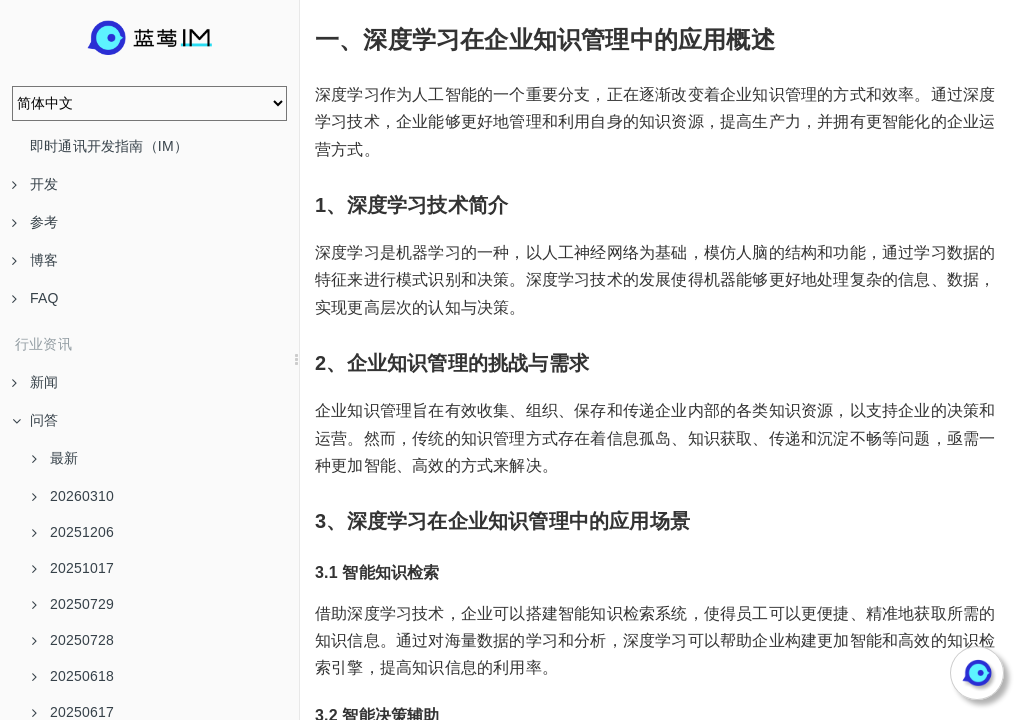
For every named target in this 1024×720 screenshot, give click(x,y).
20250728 (73, 640)
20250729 (73, 604)
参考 (35, 222)
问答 (35, 420)
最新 (55, 458)
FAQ (35, 298)
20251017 (73, 568)
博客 (35, 260)
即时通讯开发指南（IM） (109, 146)
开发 (35, 184)
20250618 (73, 676)
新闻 (35, 382)
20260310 (73, 496)
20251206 (73, 532)
